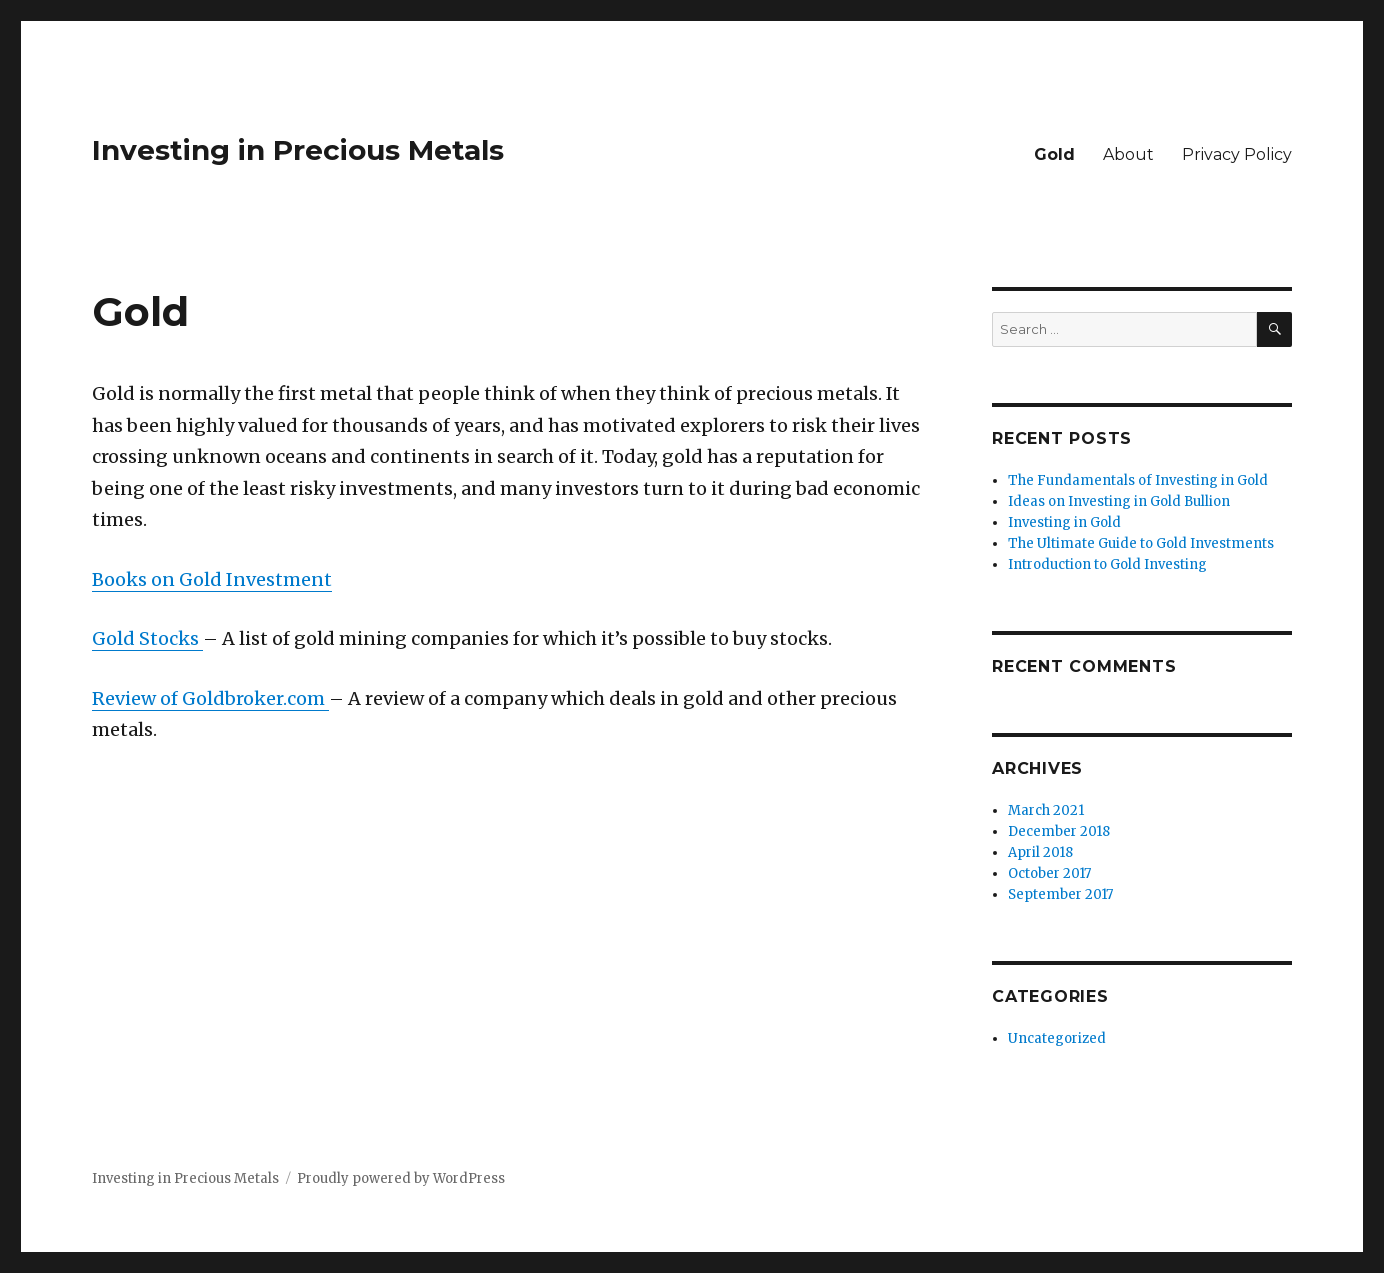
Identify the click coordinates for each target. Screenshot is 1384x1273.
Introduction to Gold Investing (1107, 564)
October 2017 (1049, 873)
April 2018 (1040, 852)
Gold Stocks (147, 638)
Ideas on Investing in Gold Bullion (1119, 501)
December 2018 (1059, 831)
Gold (1054, 154)
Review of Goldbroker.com (210, 698)
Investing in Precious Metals (298, 150)
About (1128, 154)
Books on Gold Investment (212, 579)
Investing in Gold (1064, 522)
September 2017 (1060, 894)
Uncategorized (1057, 1038)
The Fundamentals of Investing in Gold (1138, 480)
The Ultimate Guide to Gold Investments (1141, 543)
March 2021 (1046, 810)
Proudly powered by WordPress (401, 1178)
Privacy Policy (1237, 154)
